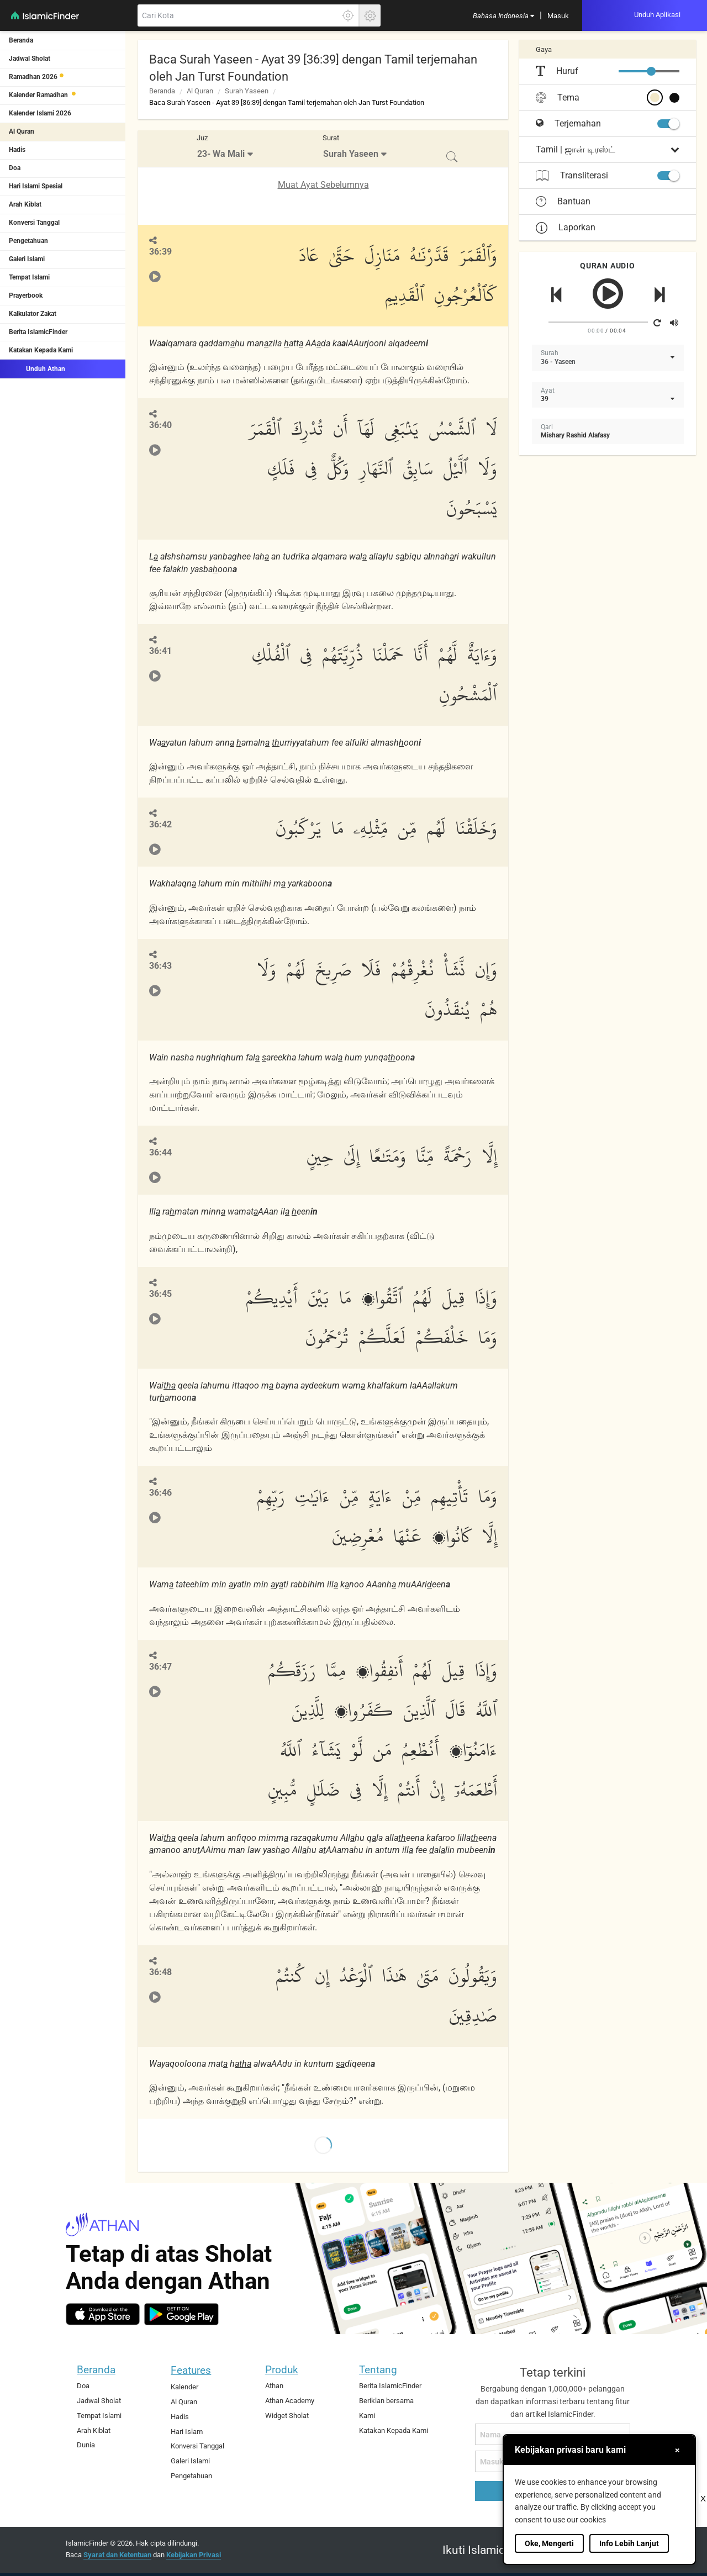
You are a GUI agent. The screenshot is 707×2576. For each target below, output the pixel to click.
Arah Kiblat (25, 204)
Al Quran (21, 131)
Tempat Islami (29, 277)
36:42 (160, 824)
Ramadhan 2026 (33, 77)
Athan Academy (289, 2400)
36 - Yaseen (558, 362)
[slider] (651, 71)
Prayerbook (26, 295)
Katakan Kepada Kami (41, 350)
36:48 (160, 1972)
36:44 (160, 1152)
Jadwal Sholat (29, 58)
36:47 (160, 1666)
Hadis (17, 150)
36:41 (160, 651)
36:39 (160, 251)
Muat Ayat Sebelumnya (323, 185)
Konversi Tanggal (34, 222)
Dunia (86, 2445)
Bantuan (563, 201)
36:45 (160, 1294)
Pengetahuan (28, 241)
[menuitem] (503, 15)
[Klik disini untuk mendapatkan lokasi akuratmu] (348, 15)
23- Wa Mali (221, 154)
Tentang (378, 2369)
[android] (181, 2314)
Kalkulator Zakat (32, 314)
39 (544, 398)
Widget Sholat (287, 2415)
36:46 (160, 1492)
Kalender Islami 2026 (40, 113)
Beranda (21, 40)
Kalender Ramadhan (39, 95)
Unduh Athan (37, 368)
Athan (274, 2386)
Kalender (184, 2387)
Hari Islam (187, 2431)
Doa (14, 168)
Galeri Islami (27, 259)
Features (191, 2370)
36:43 (160, 965)
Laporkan (565, 227)
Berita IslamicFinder (38, 332)
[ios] (103, 2314)
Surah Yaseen (246, 91)
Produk (281, 2369)
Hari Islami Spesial (35, 186)
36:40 (160, 425)
